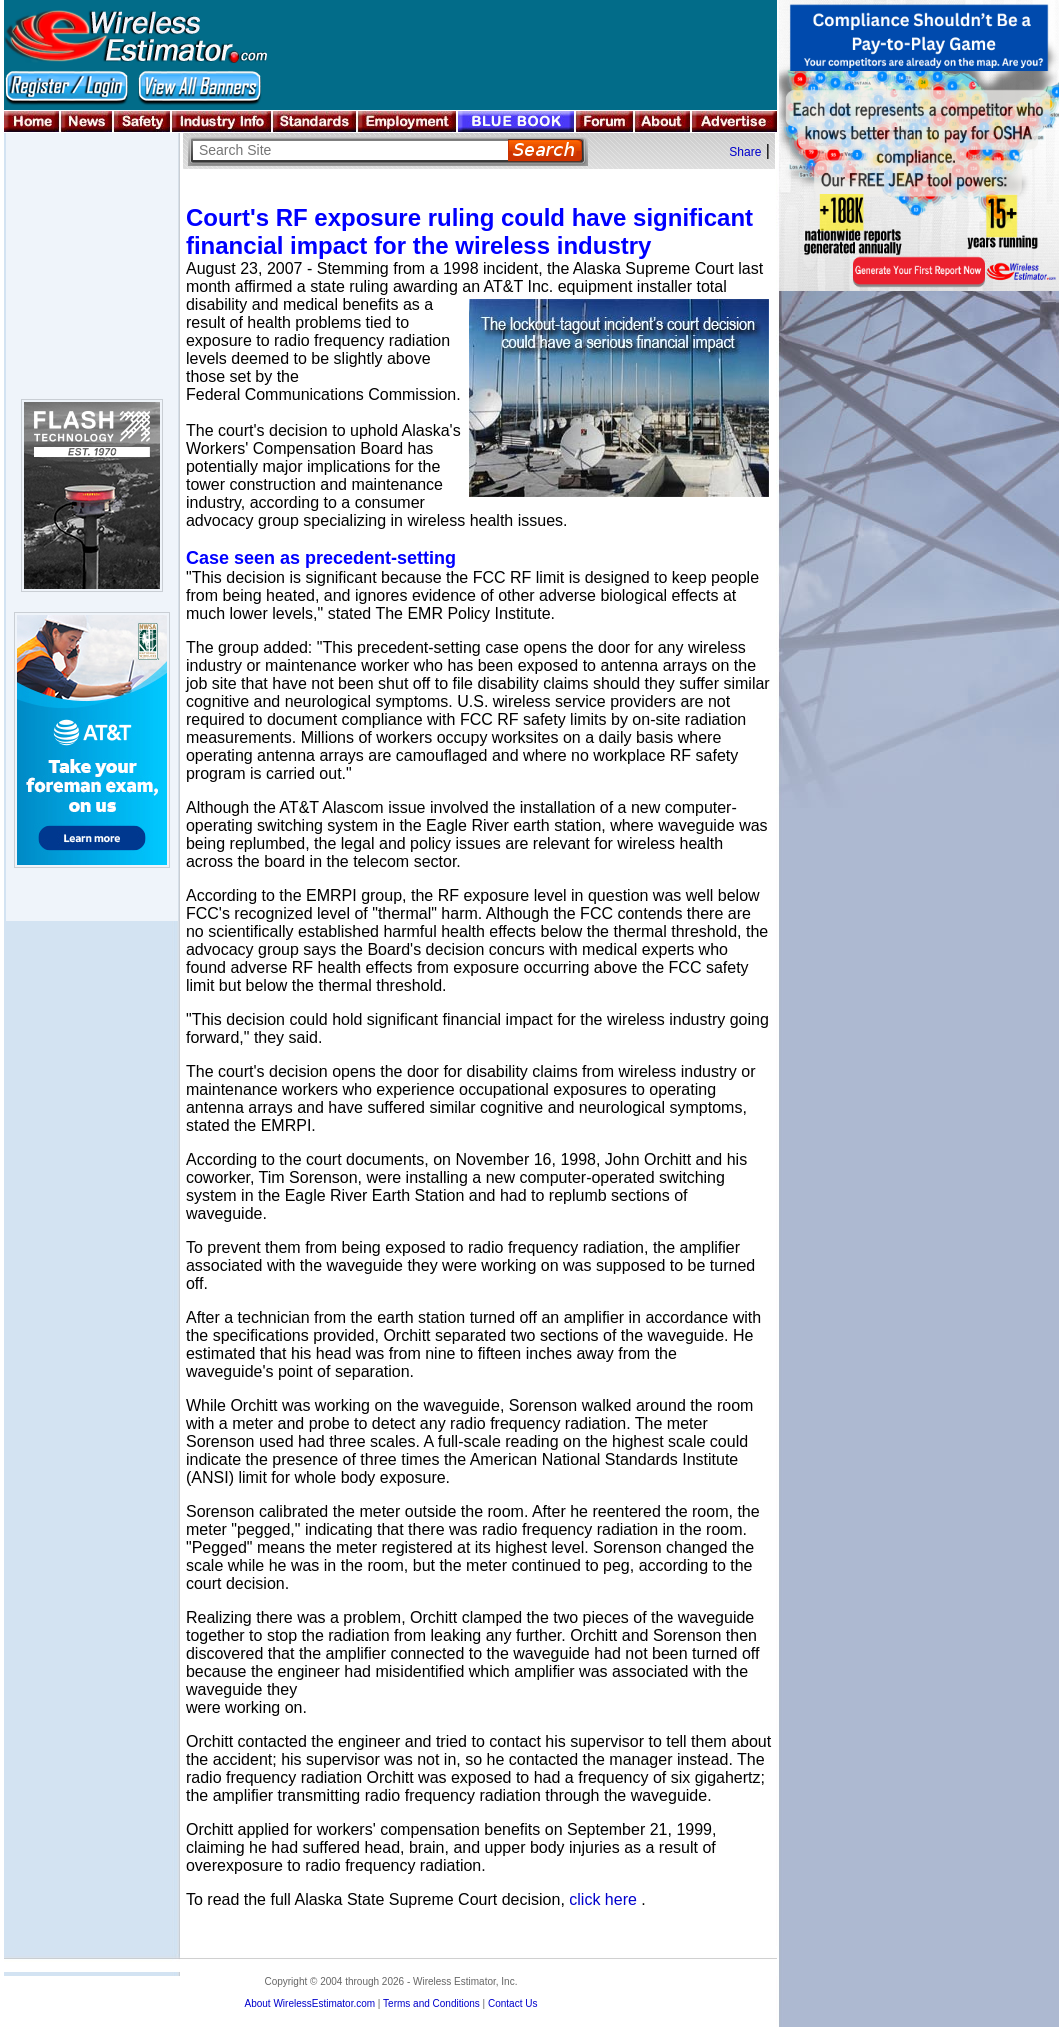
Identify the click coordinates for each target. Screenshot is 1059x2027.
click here (603, 1899)
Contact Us (512, 2003)
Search (545, 150)
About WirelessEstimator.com (309, 2003)
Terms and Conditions (431, 2003)
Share (745, 152)
